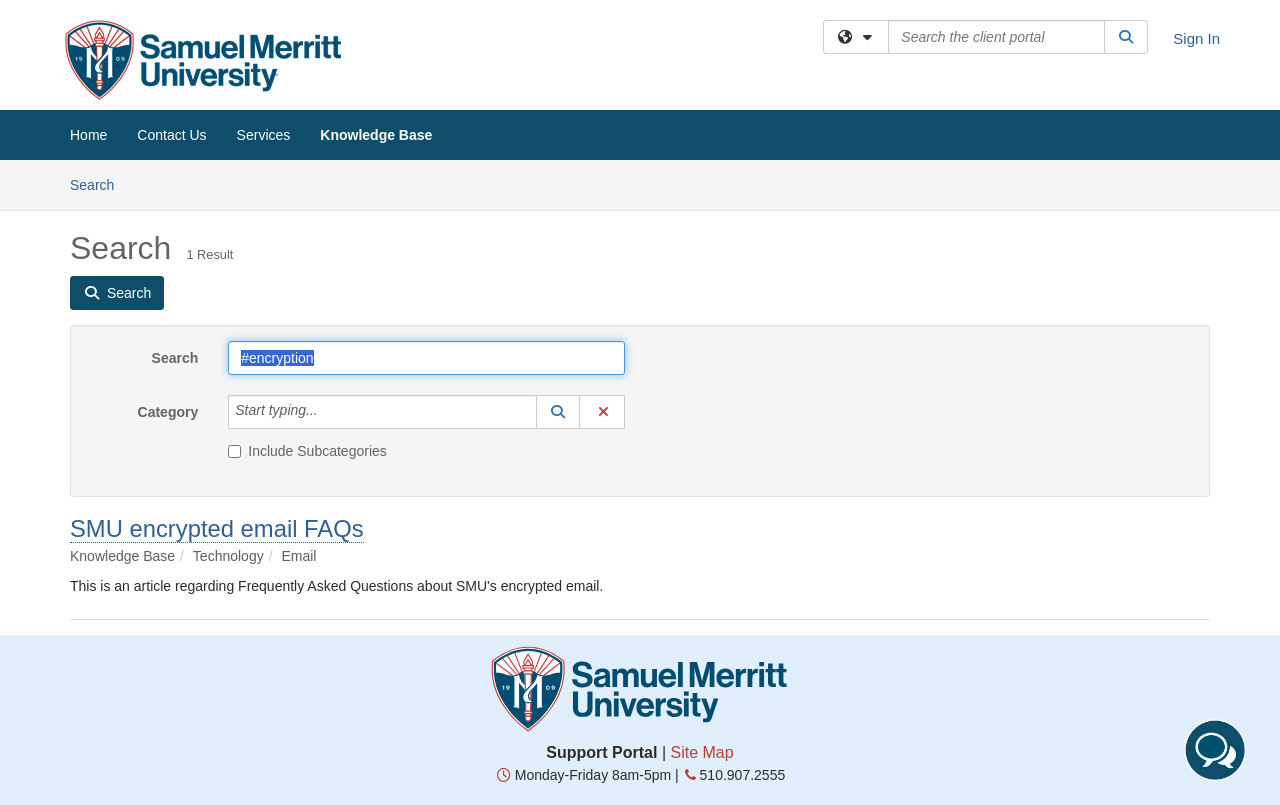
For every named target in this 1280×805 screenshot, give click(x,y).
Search (99, 183)
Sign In (1196, 38)
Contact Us (171, 135)
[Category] (329, 412)
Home (88, 135)
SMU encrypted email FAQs (217, 528)
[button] (558, 412)
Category (168, 412)
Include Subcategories (307, 451)
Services (264, 135)
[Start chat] (1215, 750)
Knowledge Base (376, 135)
